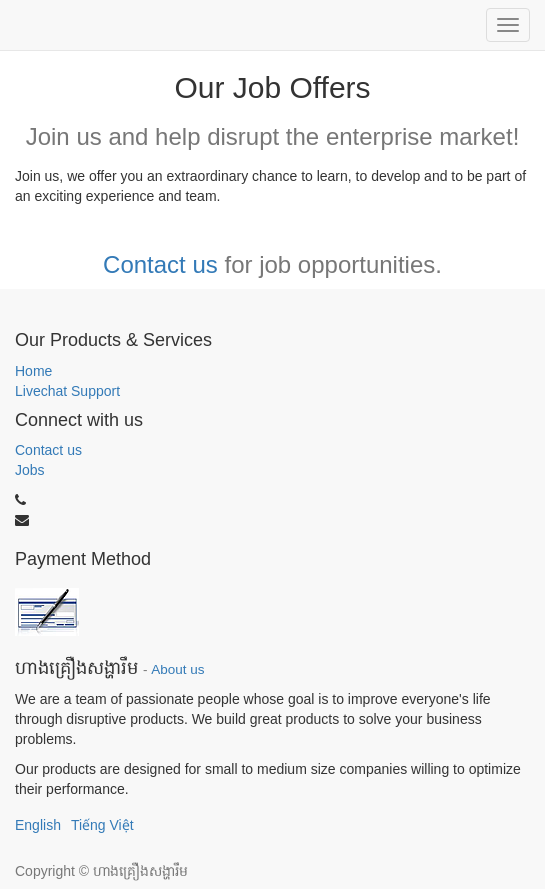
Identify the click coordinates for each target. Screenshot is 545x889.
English (38, 825)
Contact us (160, 264)
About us (177, 669)
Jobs (30, 470)
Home (33, 371)
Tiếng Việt (102, 825)
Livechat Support (67, 391)
